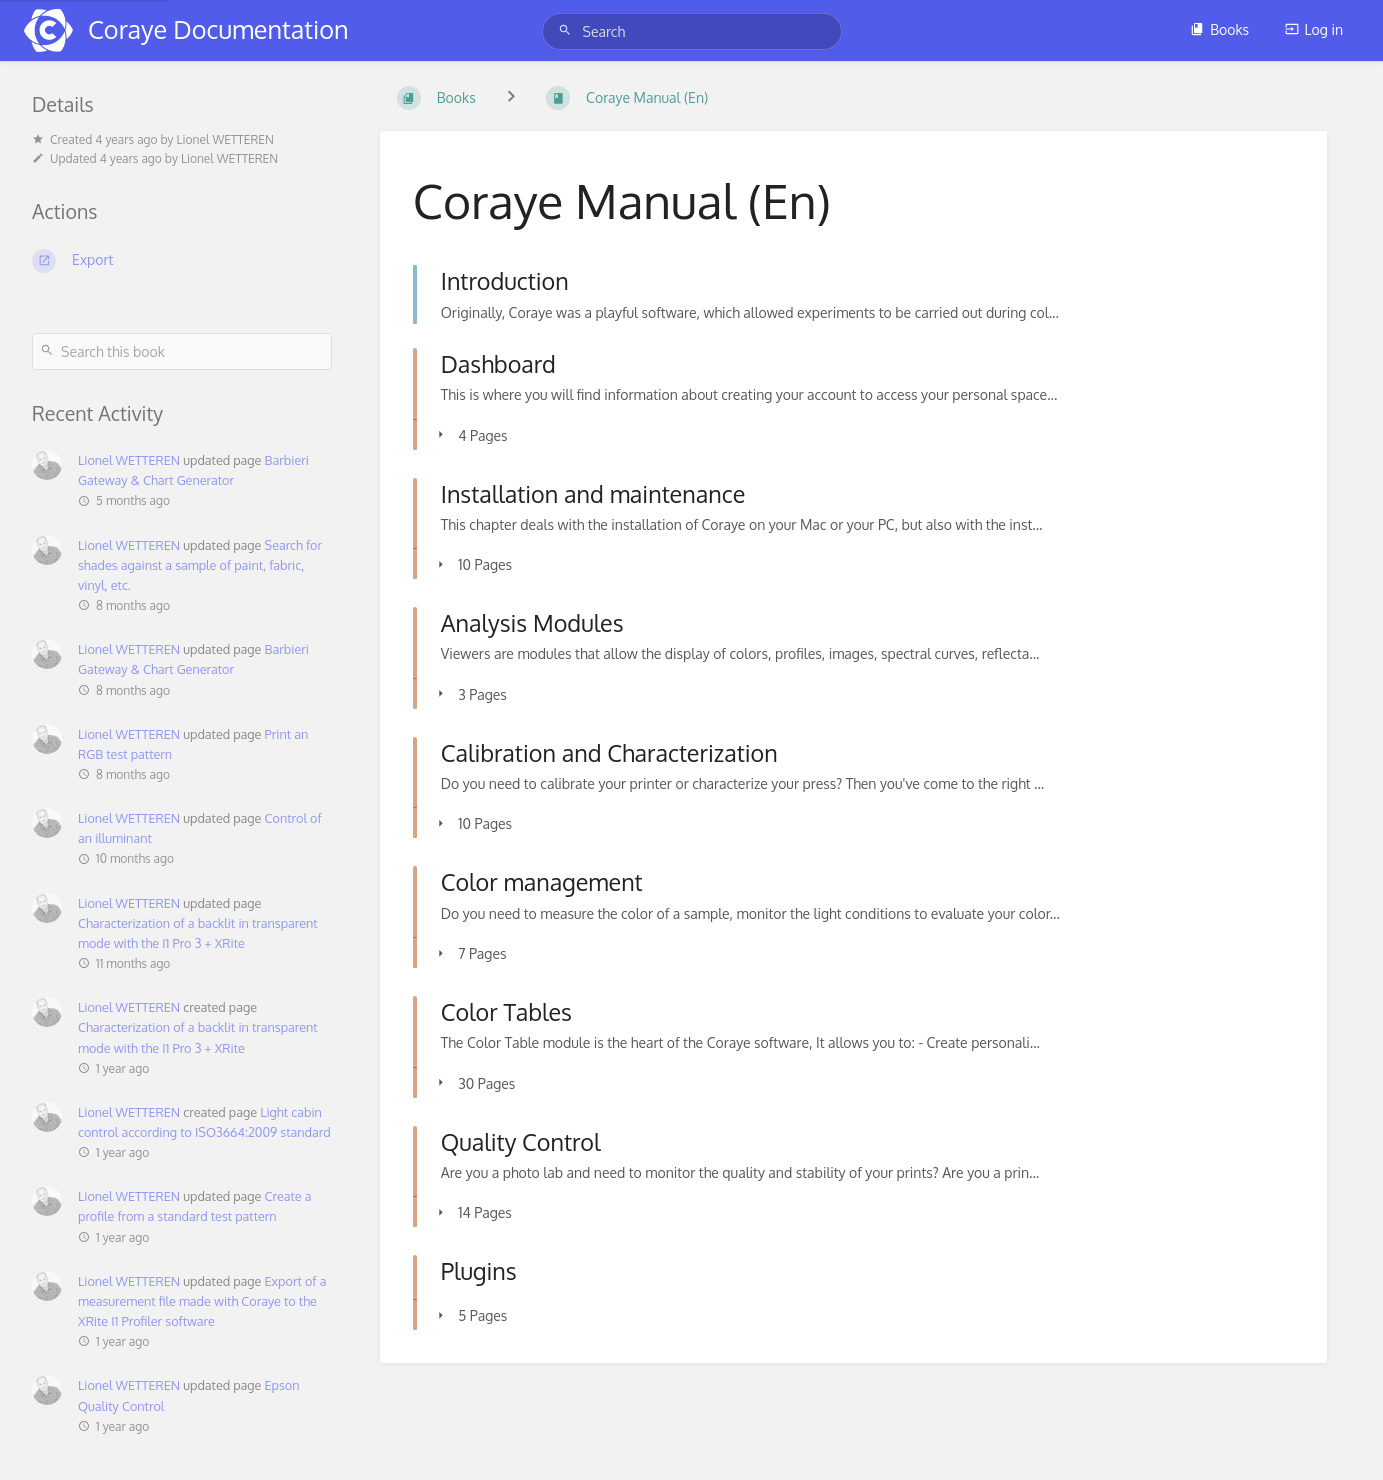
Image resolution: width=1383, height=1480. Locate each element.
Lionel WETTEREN (129, 460)
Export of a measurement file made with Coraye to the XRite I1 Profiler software (202, 1301)
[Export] (182, 261)
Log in (1314, 29)
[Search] (568, 30)
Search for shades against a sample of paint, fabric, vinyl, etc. (200, 565)
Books (1219, 29)
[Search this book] (182, 351)
